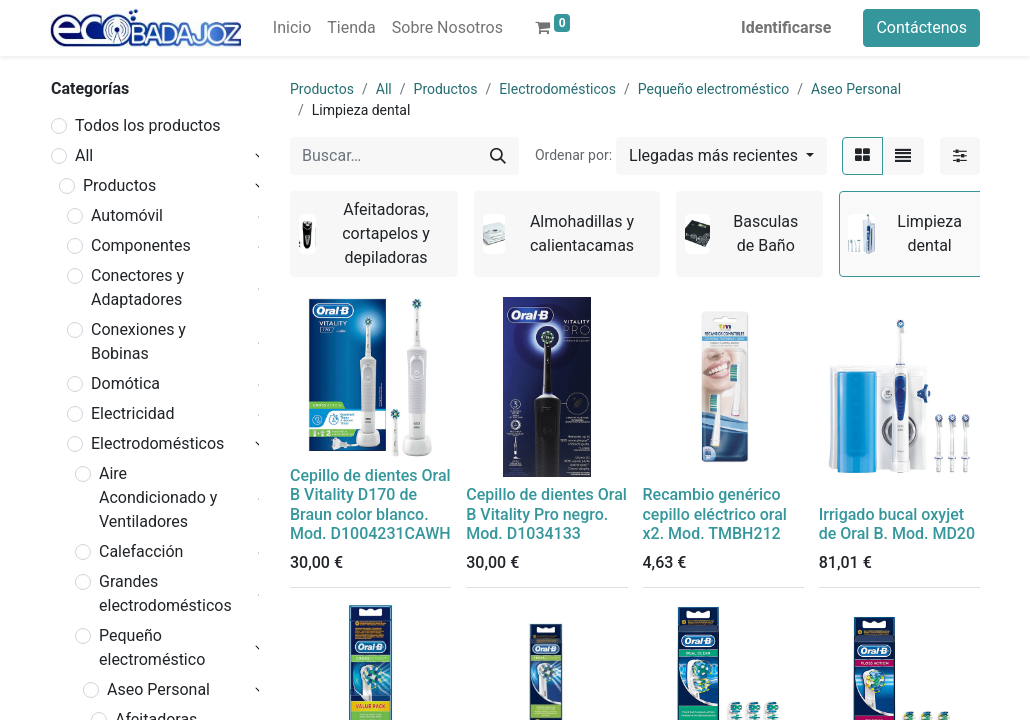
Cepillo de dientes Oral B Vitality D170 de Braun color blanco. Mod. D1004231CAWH (370, 504)
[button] (721, 156)
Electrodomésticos (157, 443)
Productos (119, 185)
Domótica (125, 383)
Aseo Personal (158, 689)
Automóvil (127, 215)
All (84, 155)
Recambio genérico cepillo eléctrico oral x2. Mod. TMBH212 (715, 513)
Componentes (141, 245)
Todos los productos (148, 125)
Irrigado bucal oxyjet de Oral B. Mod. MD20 (897, 524)
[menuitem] (292, 28)
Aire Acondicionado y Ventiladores (158, 497)
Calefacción (141, 551)
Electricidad (132, 413)
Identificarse (786, 27)
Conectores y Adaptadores (137, 287)
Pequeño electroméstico (152, 647)
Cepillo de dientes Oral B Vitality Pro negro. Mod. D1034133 (546, 513)
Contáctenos (921, 27)
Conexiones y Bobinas (138, 341)
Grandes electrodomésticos (165, 593)
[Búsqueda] (498, 156)
